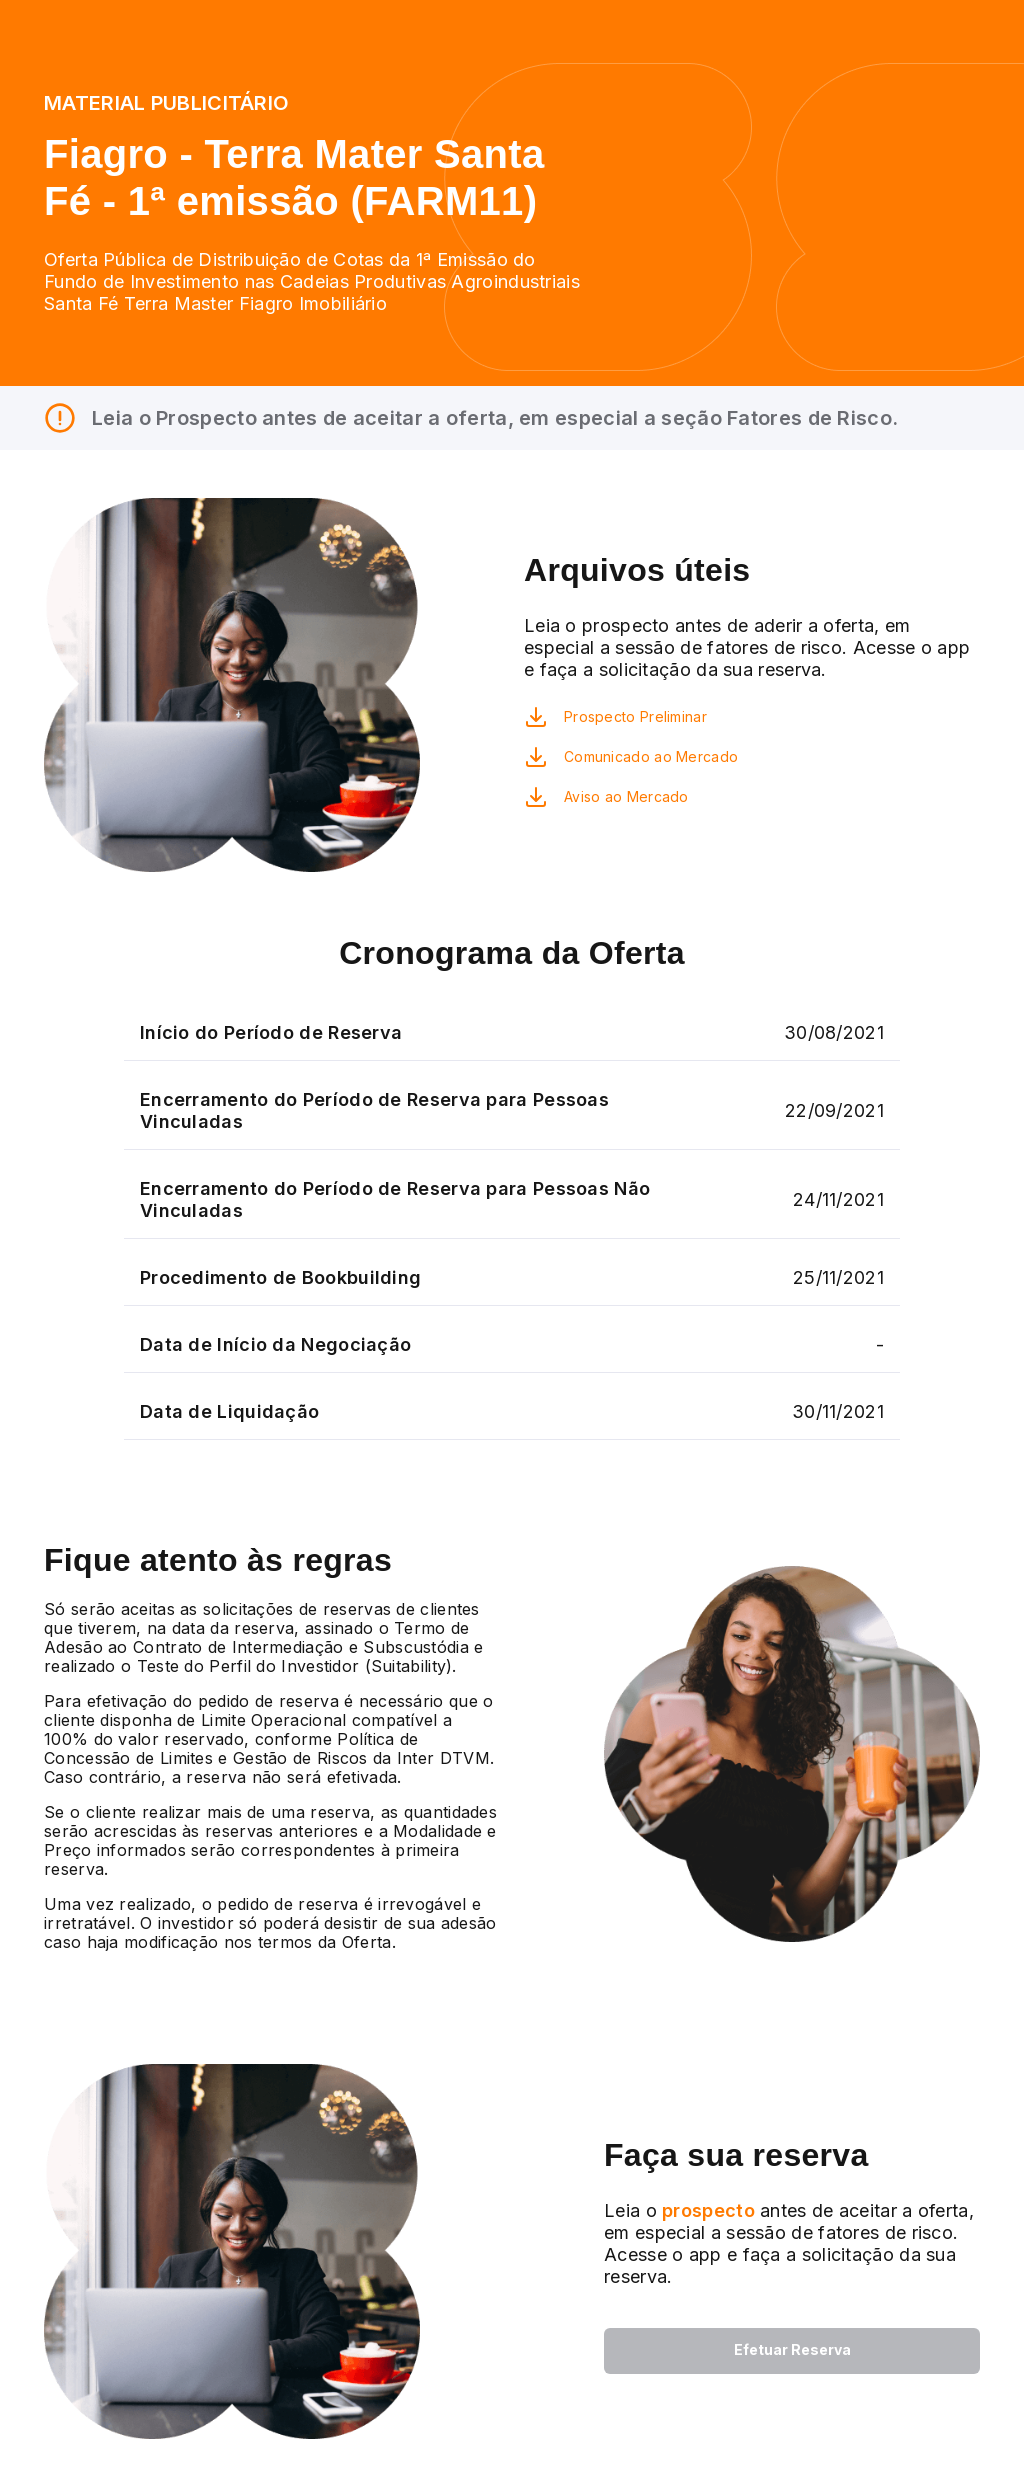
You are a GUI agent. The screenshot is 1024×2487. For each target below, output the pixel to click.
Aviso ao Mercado (626, 796)
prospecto (706, 2210)
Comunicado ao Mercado (651, 756)
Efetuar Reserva (792, 2349)
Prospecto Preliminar (635, 716)
